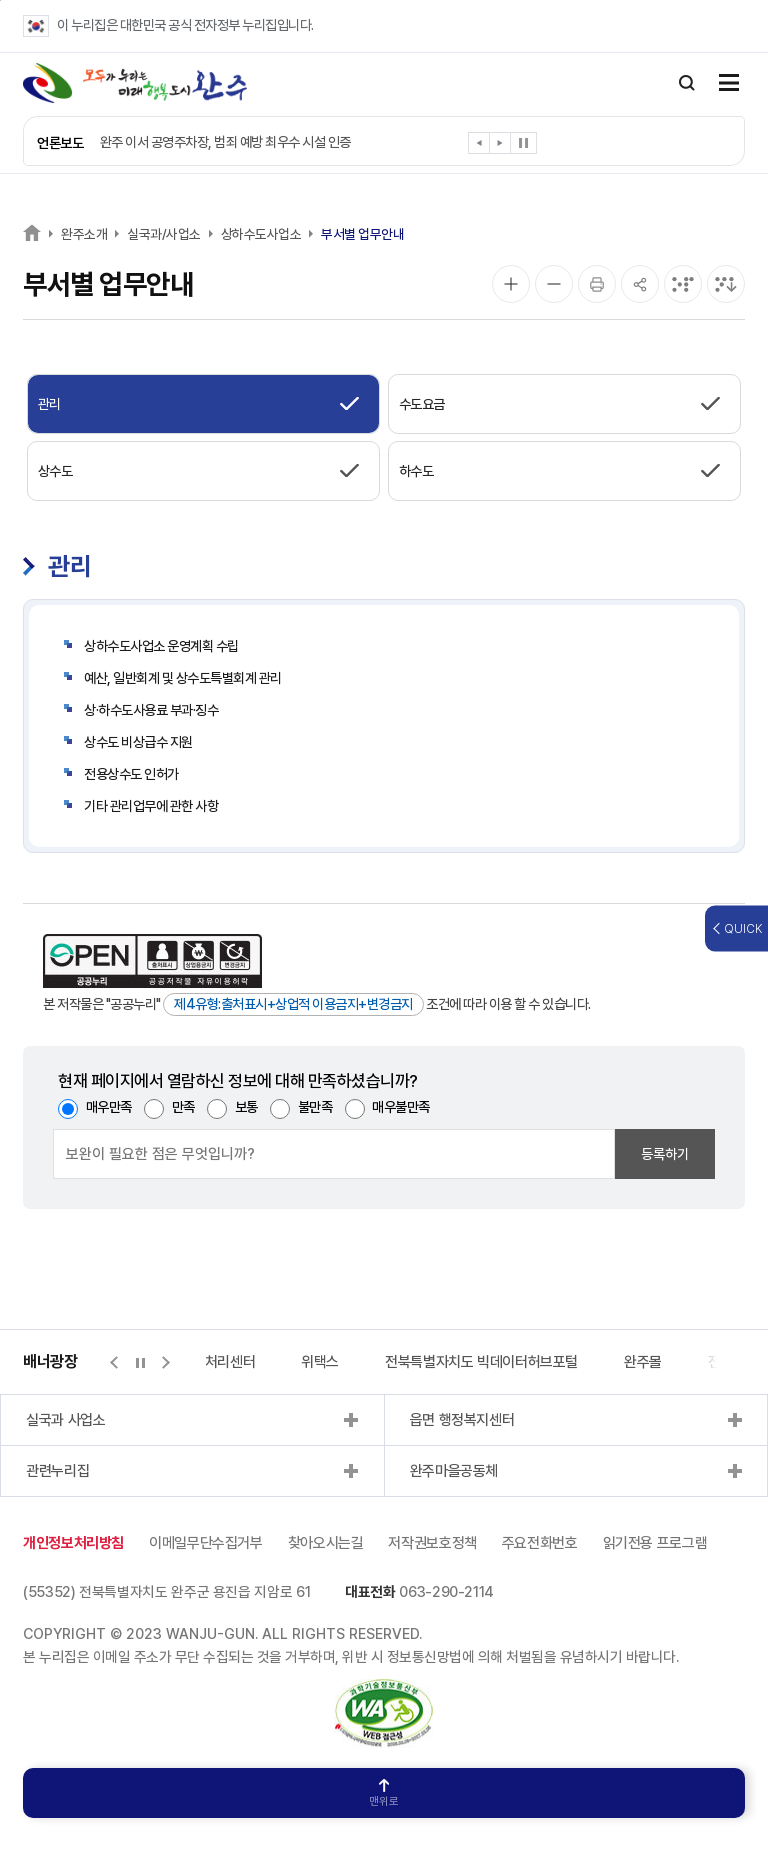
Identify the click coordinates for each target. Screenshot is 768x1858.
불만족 (315, 1107)
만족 (183, 1107)
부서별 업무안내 (362, 234)
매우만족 (109, 1107)
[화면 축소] (554, 284)
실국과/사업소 (164, 234)
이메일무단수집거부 (206, 1543)
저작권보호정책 (432, 1543)
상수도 (55, 471)
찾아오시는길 (326, 1543)
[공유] (640, 284)
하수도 (416, 471)
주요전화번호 (540, 1543)
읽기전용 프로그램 (655, 1543)
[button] (479, 146)
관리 (49, 404)
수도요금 (422, 404)
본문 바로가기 (0, 0)
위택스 (320, 1362)
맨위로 (384, 1793)
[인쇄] (597, 284)
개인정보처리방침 (73, 1543)
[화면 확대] (511, 284)
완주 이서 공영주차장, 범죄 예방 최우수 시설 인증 (225, 142)
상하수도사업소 (261, 234)
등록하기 (665, 1154)
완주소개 (84, 234)
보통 (246, 1107)
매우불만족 (401, 1107)
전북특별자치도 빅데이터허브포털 (481, 1362)
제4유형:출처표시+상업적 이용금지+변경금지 (293, 1004)
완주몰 (643, 1362)
